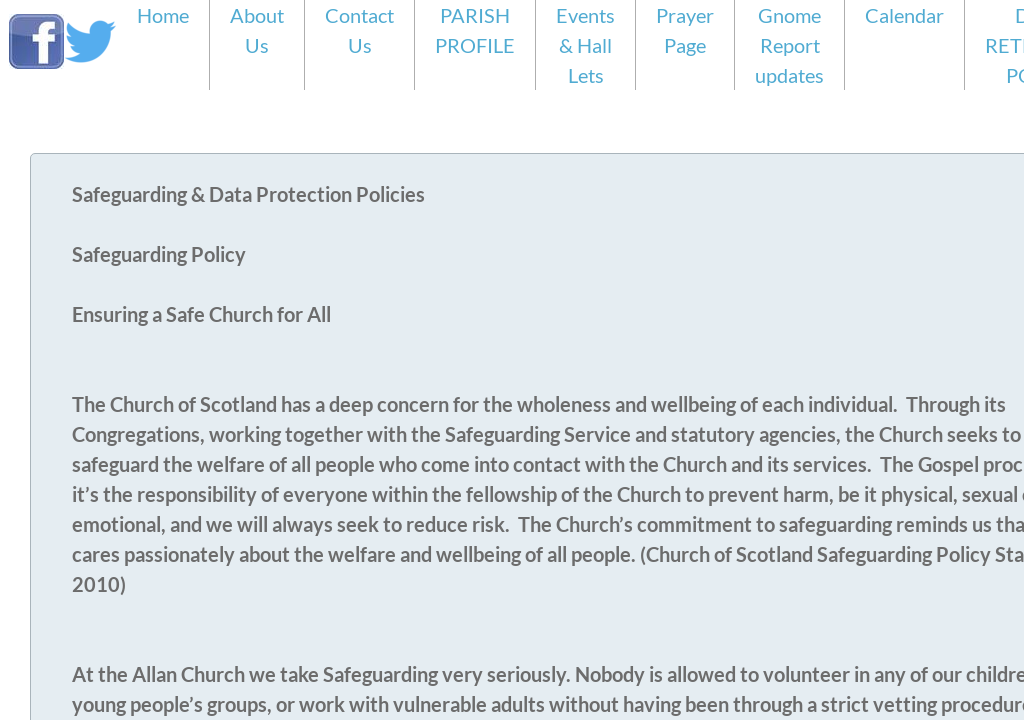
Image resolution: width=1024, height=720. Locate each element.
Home (163, 15)
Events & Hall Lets (585, 45)
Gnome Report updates (789, 45)
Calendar (904, 15)
